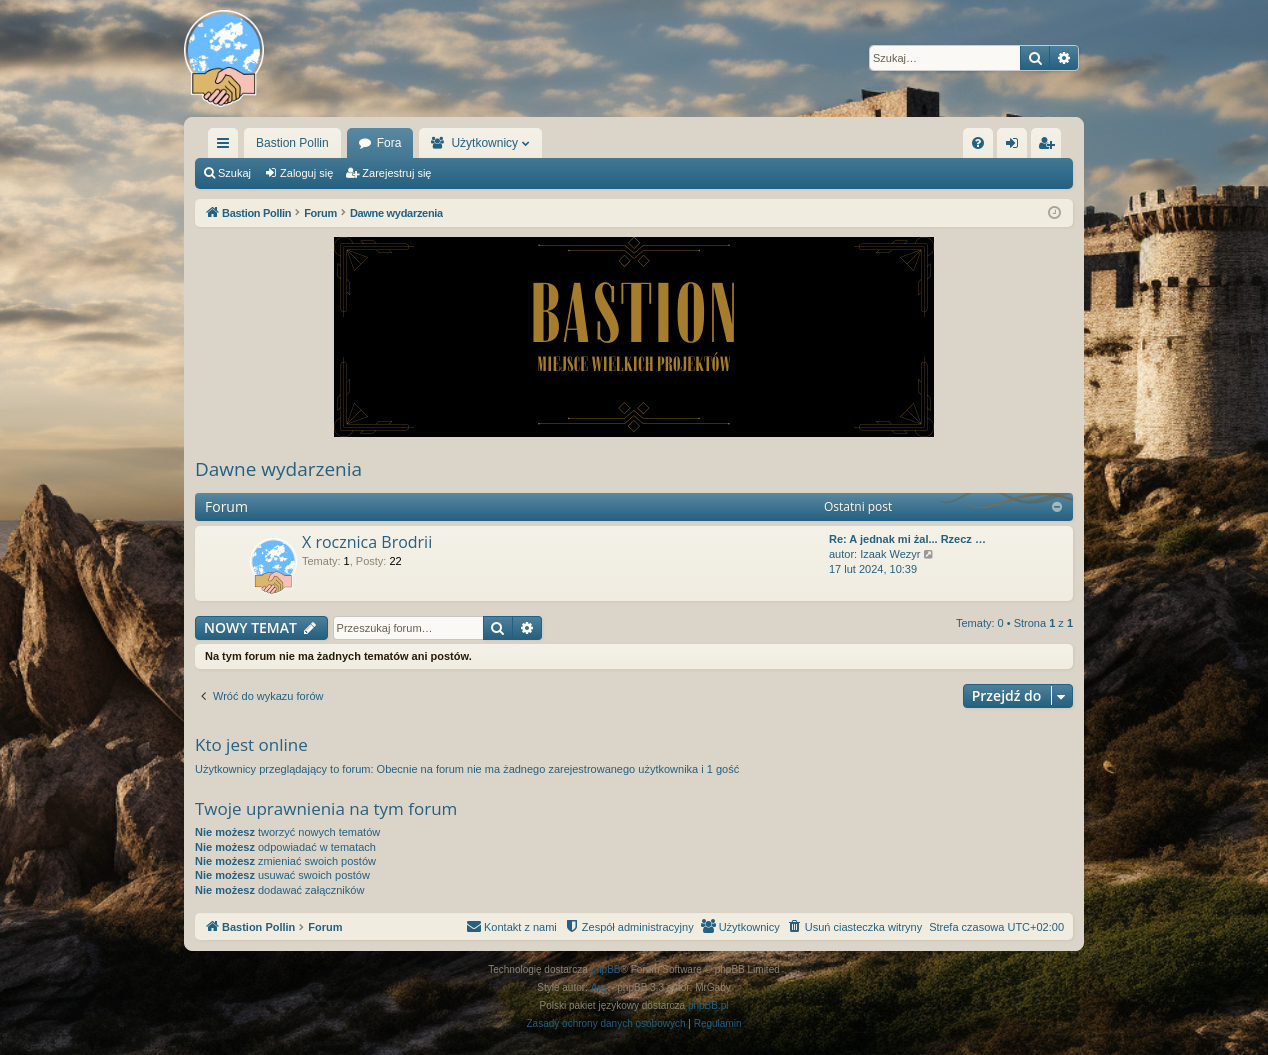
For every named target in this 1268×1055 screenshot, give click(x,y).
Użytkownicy (484, 143)
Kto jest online (251, 744)
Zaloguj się (306, 173)
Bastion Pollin (292, 143)
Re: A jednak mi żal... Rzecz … (907, 539)
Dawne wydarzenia (278, 469)
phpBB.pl (708, 1005)
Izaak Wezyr (890, 554)
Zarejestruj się (396, 173)
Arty (600, 987)
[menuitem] (978, 143)
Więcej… (227, 147)
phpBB (606, 969)
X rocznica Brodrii (367, 542)
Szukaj (234, 173)
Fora (389, 143)
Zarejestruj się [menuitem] (1050, 147)
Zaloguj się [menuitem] (1016, 147)
